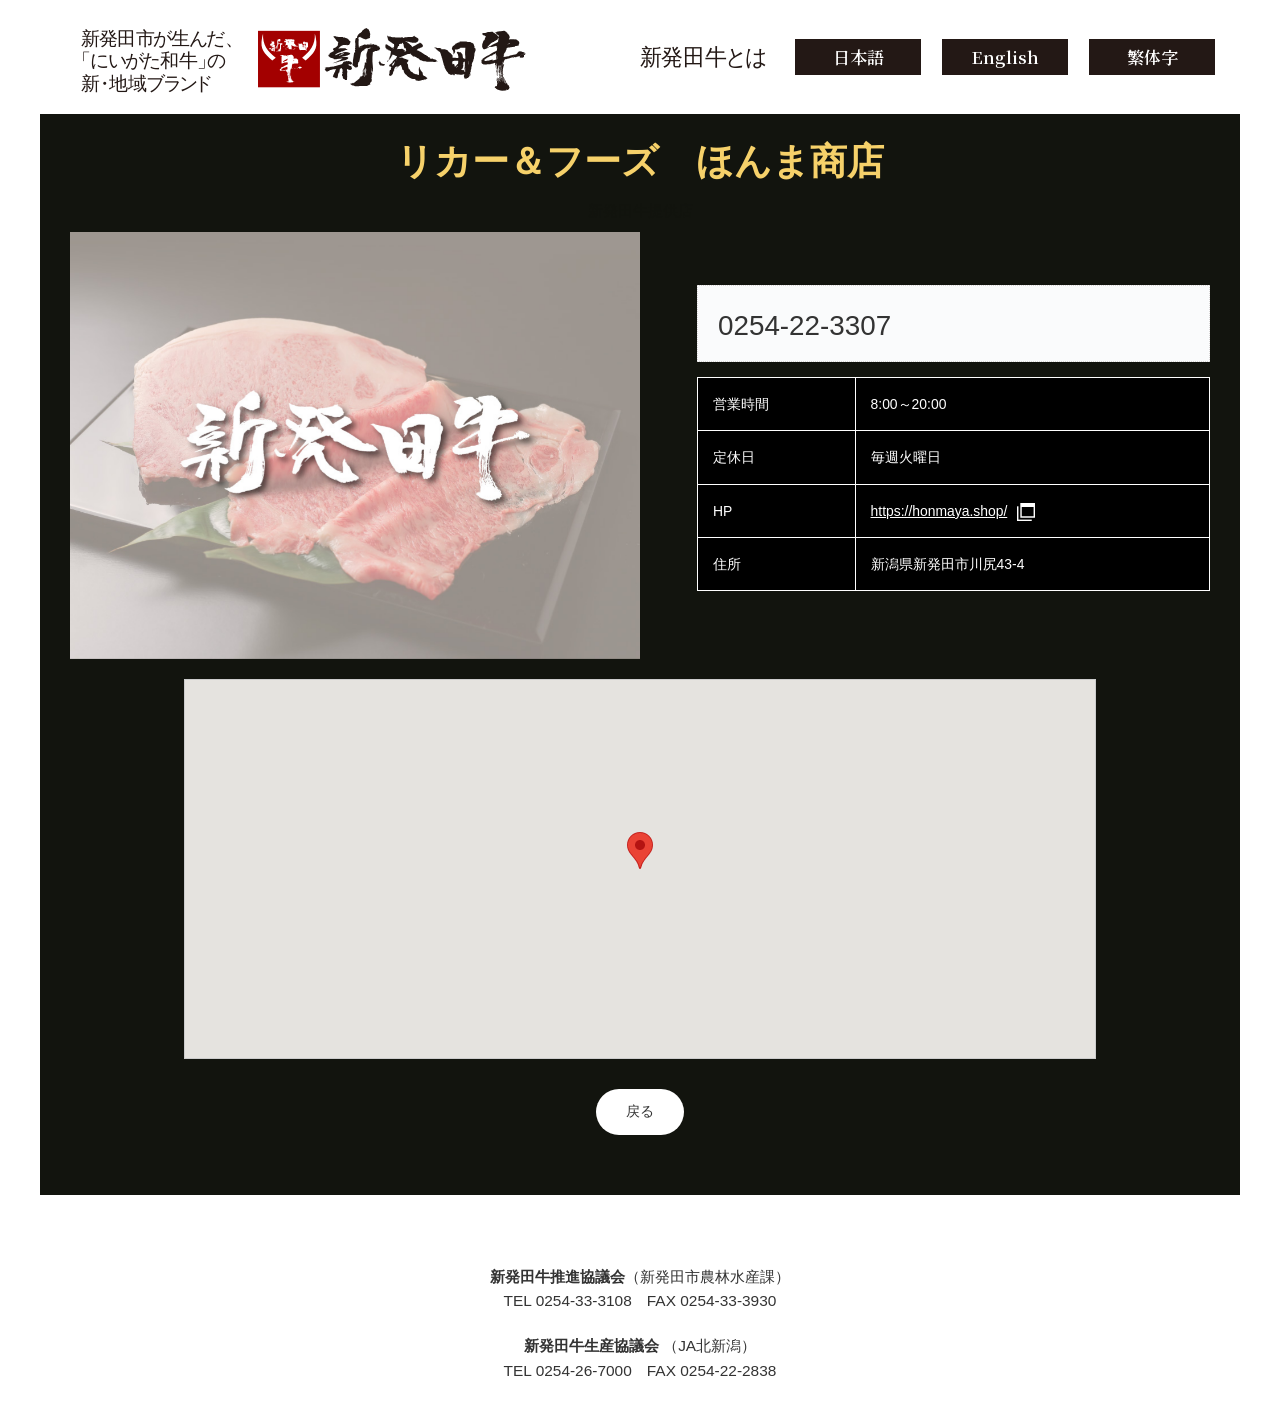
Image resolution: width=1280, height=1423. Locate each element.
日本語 (858, 56)
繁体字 (1152, 56)
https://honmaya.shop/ (939, 511)
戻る (640, 1111)
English (1005, 56)
